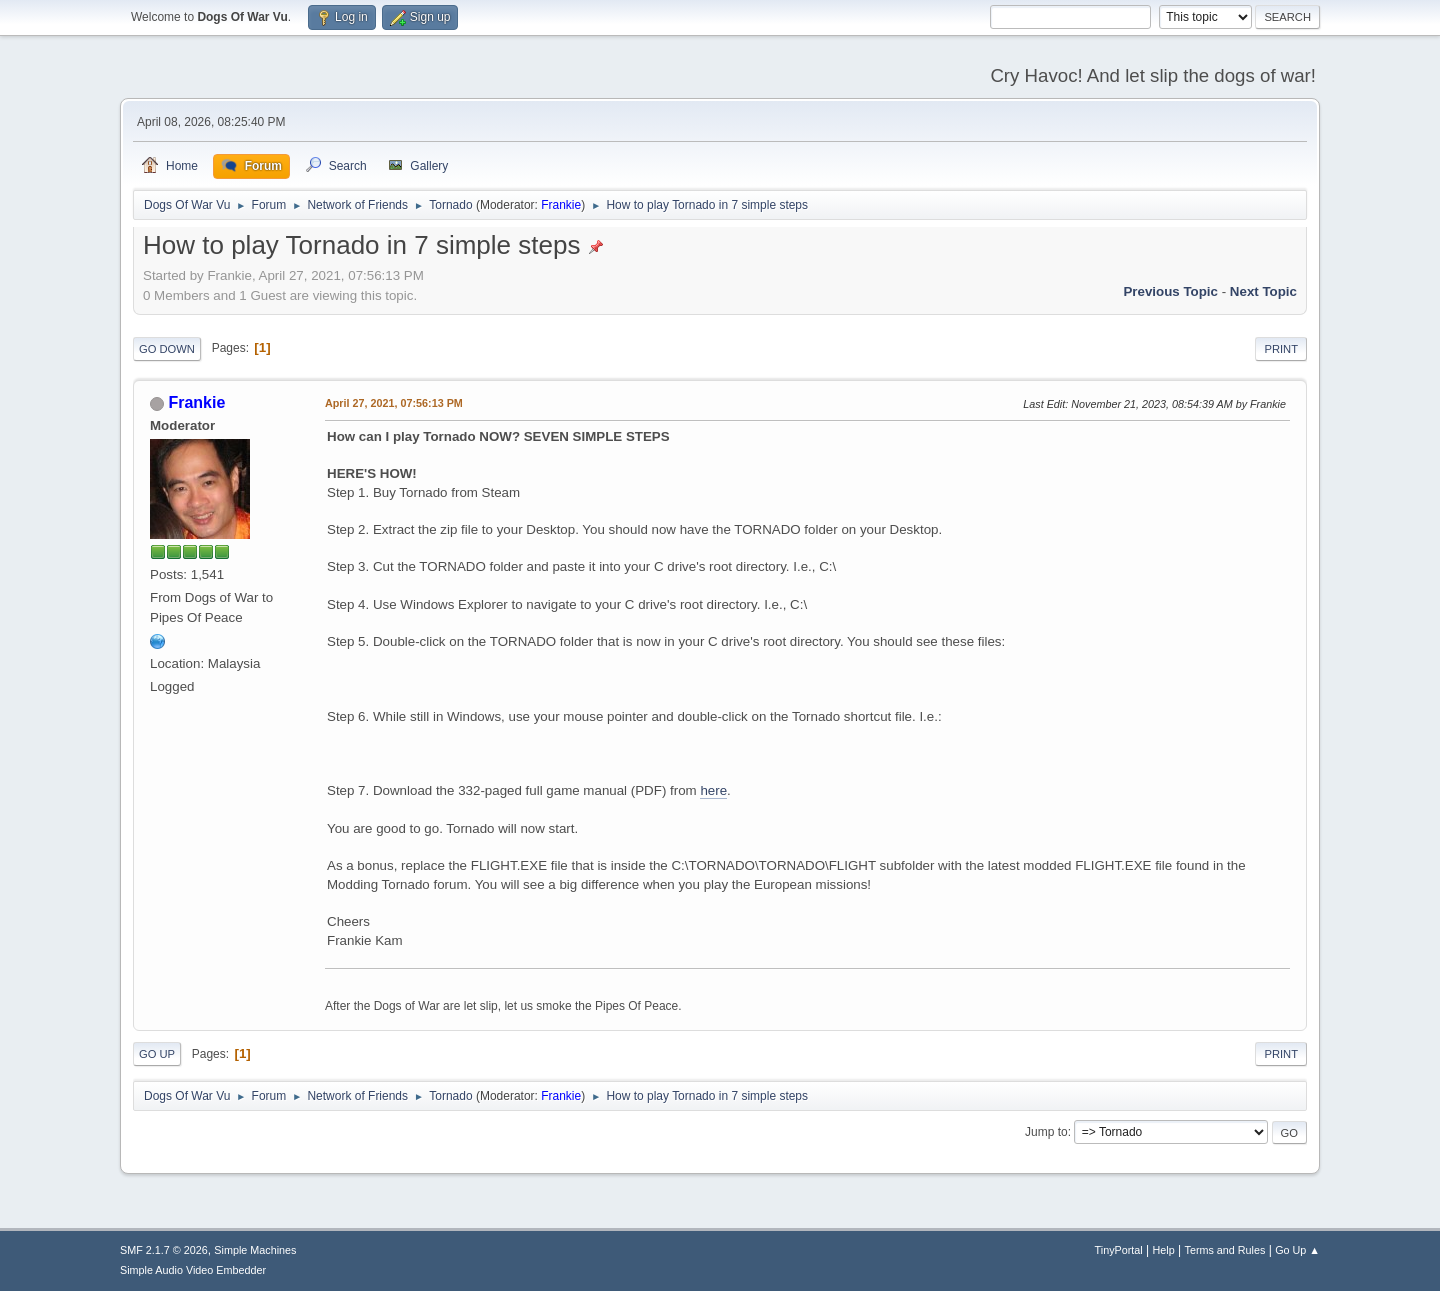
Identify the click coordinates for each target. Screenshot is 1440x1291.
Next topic (1263, 291)
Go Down (167, 349)
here (713, 790)
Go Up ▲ (1297, 1250)
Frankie (561, 205)
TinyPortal (1119, 1250)
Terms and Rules (1225, 1250)
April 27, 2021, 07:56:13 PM (394, 403)
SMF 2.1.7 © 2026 (164, 1250)
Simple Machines (255, 1250)
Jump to (1046, 1132)
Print (1281, 349)
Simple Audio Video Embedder (193, 1270)
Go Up (157, 1054)
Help (1164, 1250)
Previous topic (1170, 291)
